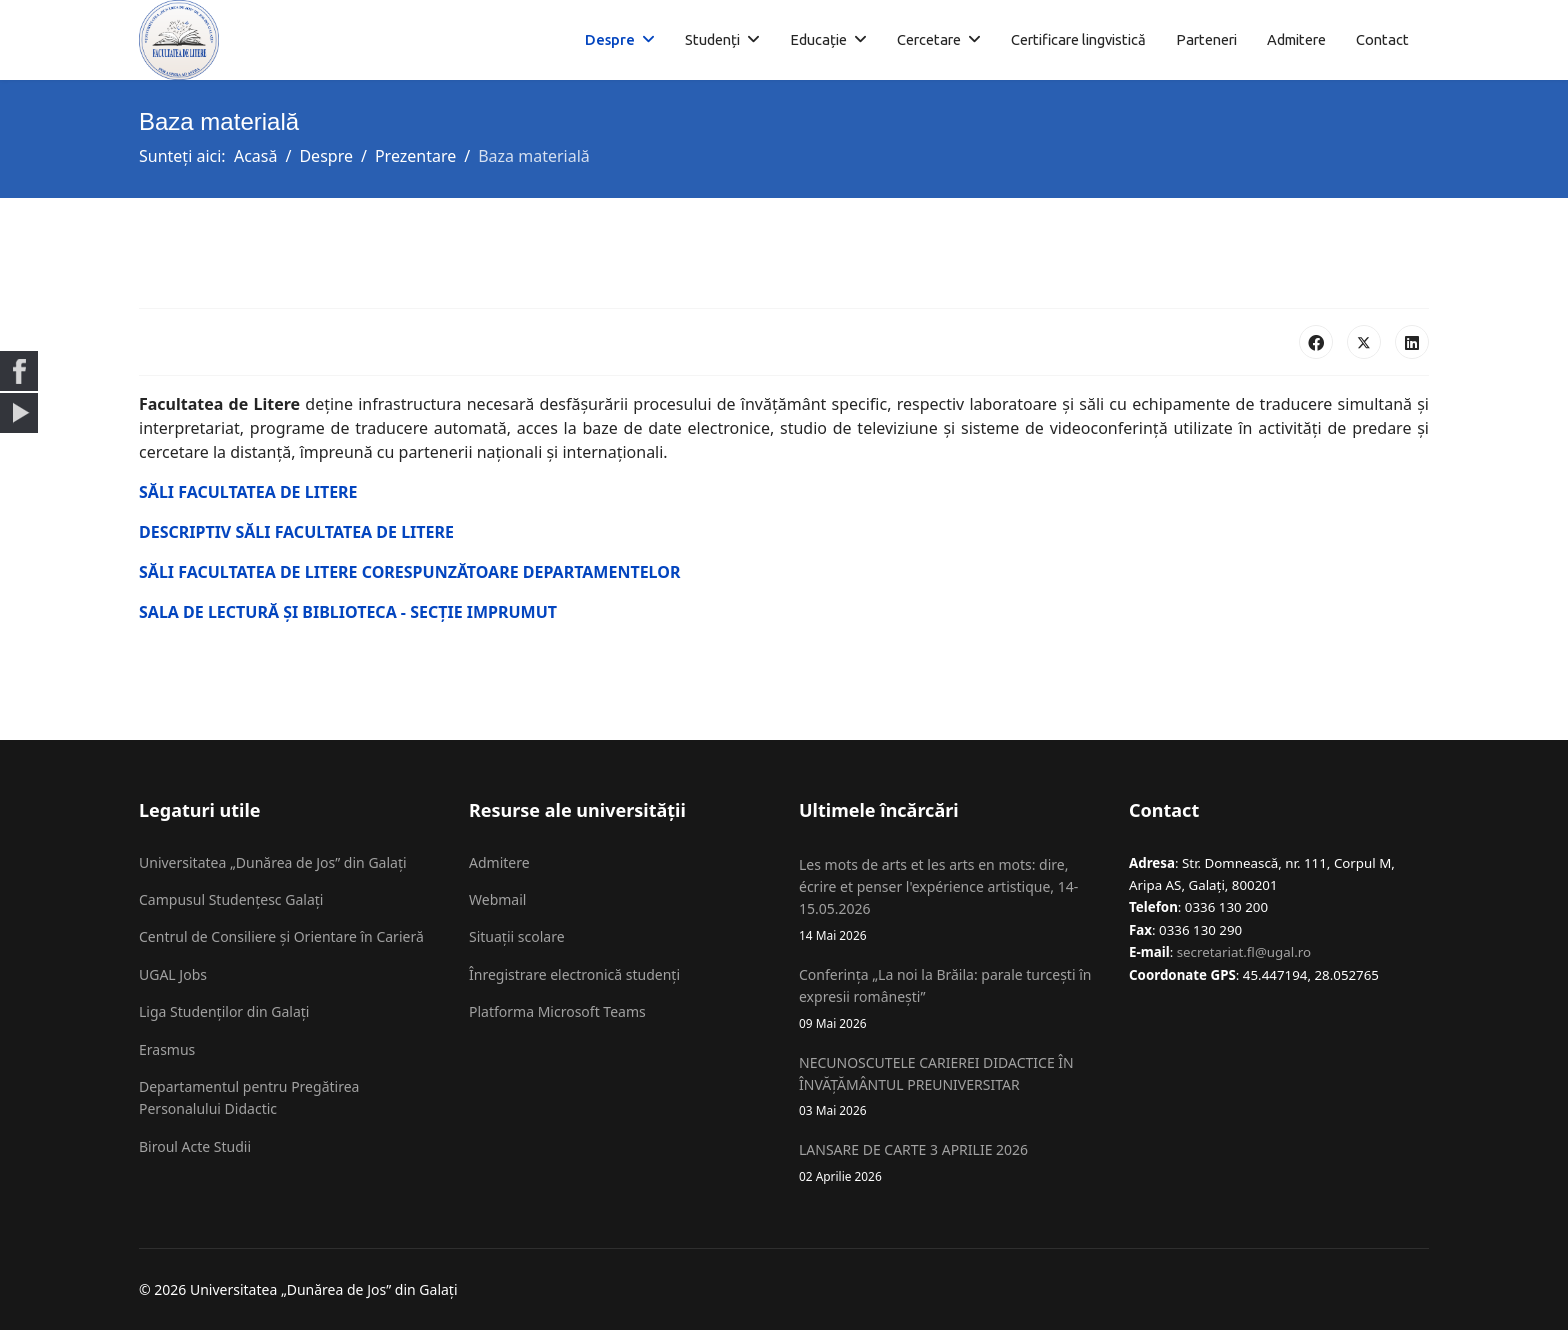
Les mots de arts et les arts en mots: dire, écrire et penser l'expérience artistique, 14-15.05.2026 (949, 900)
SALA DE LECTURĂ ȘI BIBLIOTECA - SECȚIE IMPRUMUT (348, 612)
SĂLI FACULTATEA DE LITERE (248, 492)
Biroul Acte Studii (195, 1146)
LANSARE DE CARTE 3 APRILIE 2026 (949, 1162)
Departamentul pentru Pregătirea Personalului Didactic (249, 1097)
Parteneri (1206, 39)
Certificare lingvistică (1078, 39)
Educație (818, 39)
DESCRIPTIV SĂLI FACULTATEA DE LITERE (296, 532)
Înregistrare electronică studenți (574, 974)
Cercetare (929, 39)
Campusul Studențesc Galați (231, 899)
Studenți (712, 39)
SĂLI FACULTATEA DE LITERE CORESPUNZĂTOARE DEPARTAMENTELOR (409, 572)
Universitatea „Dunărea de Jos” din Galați (273, 862)
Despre (610, 39)
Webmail (497, 899)
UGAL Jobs (173, 974)
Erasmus (167, 1049)
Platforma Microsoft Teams (557, 1011)
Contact (1382, 39)
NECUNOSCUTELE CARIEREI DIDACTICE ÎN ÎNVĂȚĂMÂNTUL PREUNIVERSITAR (949, 1087)
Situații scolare (517, 936)
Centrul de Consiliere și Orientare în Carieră (281, 936)
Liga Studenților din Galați (224, 1011)
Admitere (1296, 39)
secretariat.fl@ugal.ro (1244, 952)
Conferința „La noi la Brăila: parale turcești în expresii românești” (949, 999)
